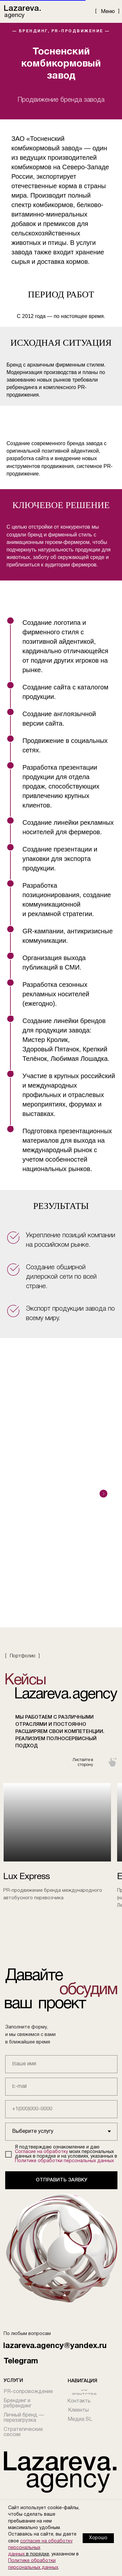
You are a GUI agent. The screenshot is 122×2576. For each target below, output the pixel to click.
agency (14, 15)
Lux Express (26, 1877)
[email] (61, 2087)
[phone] (61, 2109)
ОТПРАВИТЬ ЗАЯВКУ (61, 2180)
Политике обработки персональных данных (64, 2161)
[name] (61, 2064)
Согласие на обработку (41, 2152)
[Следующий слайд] (103, 1494)
